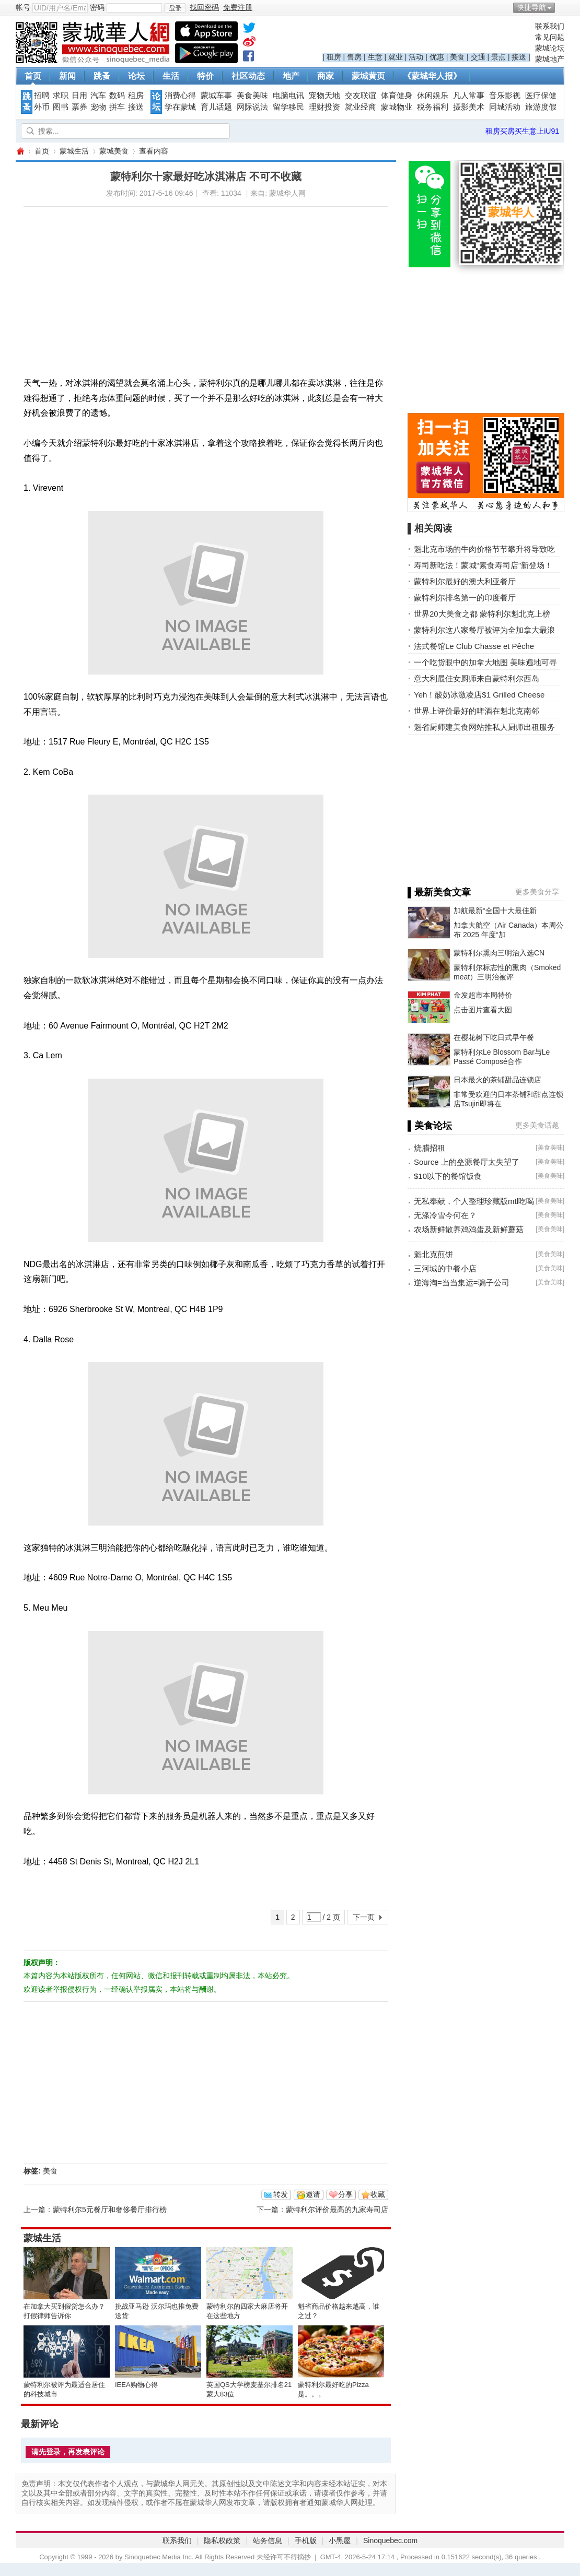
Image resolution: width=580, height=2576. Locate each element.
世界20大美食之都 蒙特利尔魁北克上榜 (482, 613)
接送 (519, 57)
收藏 (377, 2194)
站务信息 (267, 2540)
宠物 (98, 107)
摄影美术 (468, 107)
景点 (498, 57)
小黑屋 (340, 2540)
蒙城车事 (216, 95)
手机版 (306, 2540)
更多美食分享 (537, 892)
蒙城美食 (114, 151)
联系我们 (549, 26)
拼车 (117, 107)
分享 (345, 2194)
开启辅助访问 (561, 7)
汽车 (98, 95)
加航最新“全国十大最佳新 (495, 910)
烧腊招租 (429, 1147)
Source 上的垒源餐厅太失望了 (466, 1161)
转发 (280, 2194)
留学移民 (288, 107)
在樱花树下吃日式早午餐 (494, 1037)
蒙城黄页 (368, 76)
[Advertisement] (166, 280)
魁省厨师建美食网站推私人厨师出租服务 (484, 727)
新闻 (67, 76)
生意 (375, 57)
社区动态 (248, 76)
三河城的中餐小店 (445, 1268)
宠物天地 (324, 95)
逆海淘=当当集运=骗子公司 (461, 1282)
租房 (334, 57)
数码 (117, 95)
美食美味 (252, 95)
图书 (60, 107)
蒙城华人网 (20, 151)
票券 (79, 107)
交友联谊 (360, 95)
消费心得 (180, 95)
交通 (478, 57)
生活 (171, 76)
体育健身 (396, 95)
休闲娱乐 (432, 95)
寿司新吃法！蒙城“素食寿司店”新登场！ (483, 565)
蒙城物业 (396, 107)
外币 (42, 107)
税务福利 (432, 107)
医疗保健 (540, 95)
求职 (60, 95)
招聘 (42, 95)
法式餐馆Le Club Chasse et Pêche (474, 646)
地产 (291, 76)
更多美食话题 (537, 1125)
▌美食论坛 (430, 1125)
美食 (457, 57)
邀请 (313, 2194)
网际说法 (252, 107)
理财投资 (324, 107)
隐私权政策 (222, 2540)
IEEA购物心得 (136, 2385)
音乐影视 (504, 95)
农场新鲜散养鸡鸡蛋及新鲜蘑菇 (469, 1229)
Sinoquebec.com (390, 2540)
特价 (205, 76)
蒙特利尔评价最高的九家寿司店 (337, 2209)
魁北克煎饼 (433, 1254)
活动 (416, 57)
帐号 (23, 7)
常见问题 (549, 37)
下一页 (364, 1917)
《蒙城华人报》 (432, 76)
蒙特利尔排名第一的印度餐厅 (465, 597)
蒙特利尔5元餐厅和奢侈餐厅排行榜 (110, 2209)
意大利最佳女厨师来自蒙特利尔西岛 (476, 678)
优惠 (437, 57)
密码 (97, 7)
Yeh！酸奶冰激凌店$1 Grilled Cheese (479, 694)
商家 (325, 76)
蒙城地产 (549, 59)
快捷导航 (531, 7)
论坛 (136, 76)
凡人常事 (468, 95)
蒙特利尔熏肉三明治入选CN (499, 953)
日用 (79, 95)
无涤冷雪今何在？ (445, 1215)
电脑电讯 (288, 95)
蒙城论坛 (549, 48)
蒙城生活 (74, 151)
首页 (33, 76)
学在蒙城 (180, 107)
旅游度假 (540, 107)
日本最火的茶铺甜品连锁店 (497, 1080)
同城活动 (504, 107)
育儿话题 (216, 107)
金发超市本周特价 (483, 995)
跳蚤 (102, 76)
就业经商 (360, 107)
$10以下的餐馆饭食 (448, 1176)
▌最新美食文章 (439, 892)
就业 (395, 57)
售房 (354, 57)
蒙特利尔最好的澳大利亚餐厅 (465, 581)
